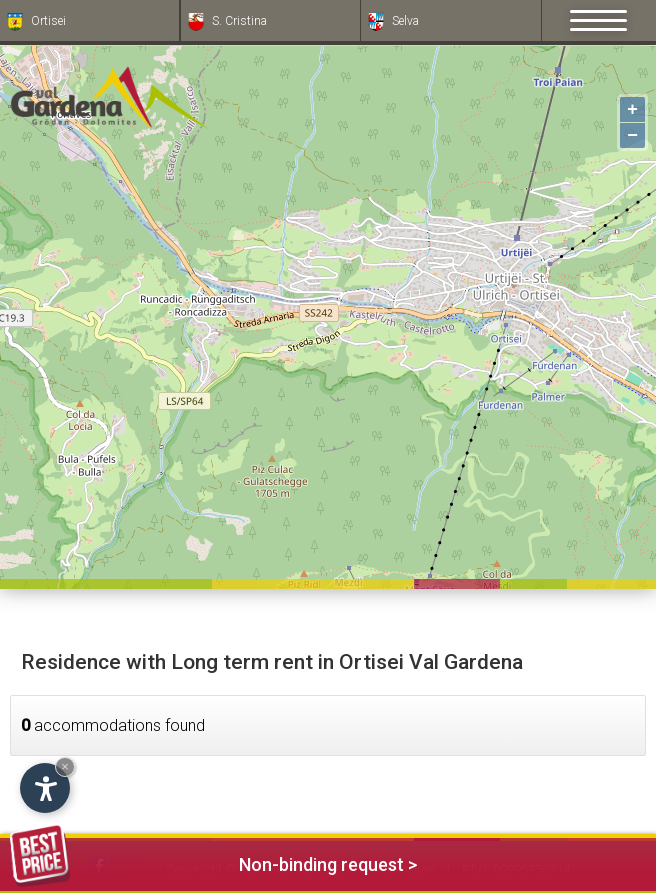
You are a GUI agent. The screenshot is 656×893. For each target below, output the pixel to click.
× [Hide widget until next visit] (65, 766)
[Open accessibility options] (45, 788)
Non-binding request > (213, 861)
